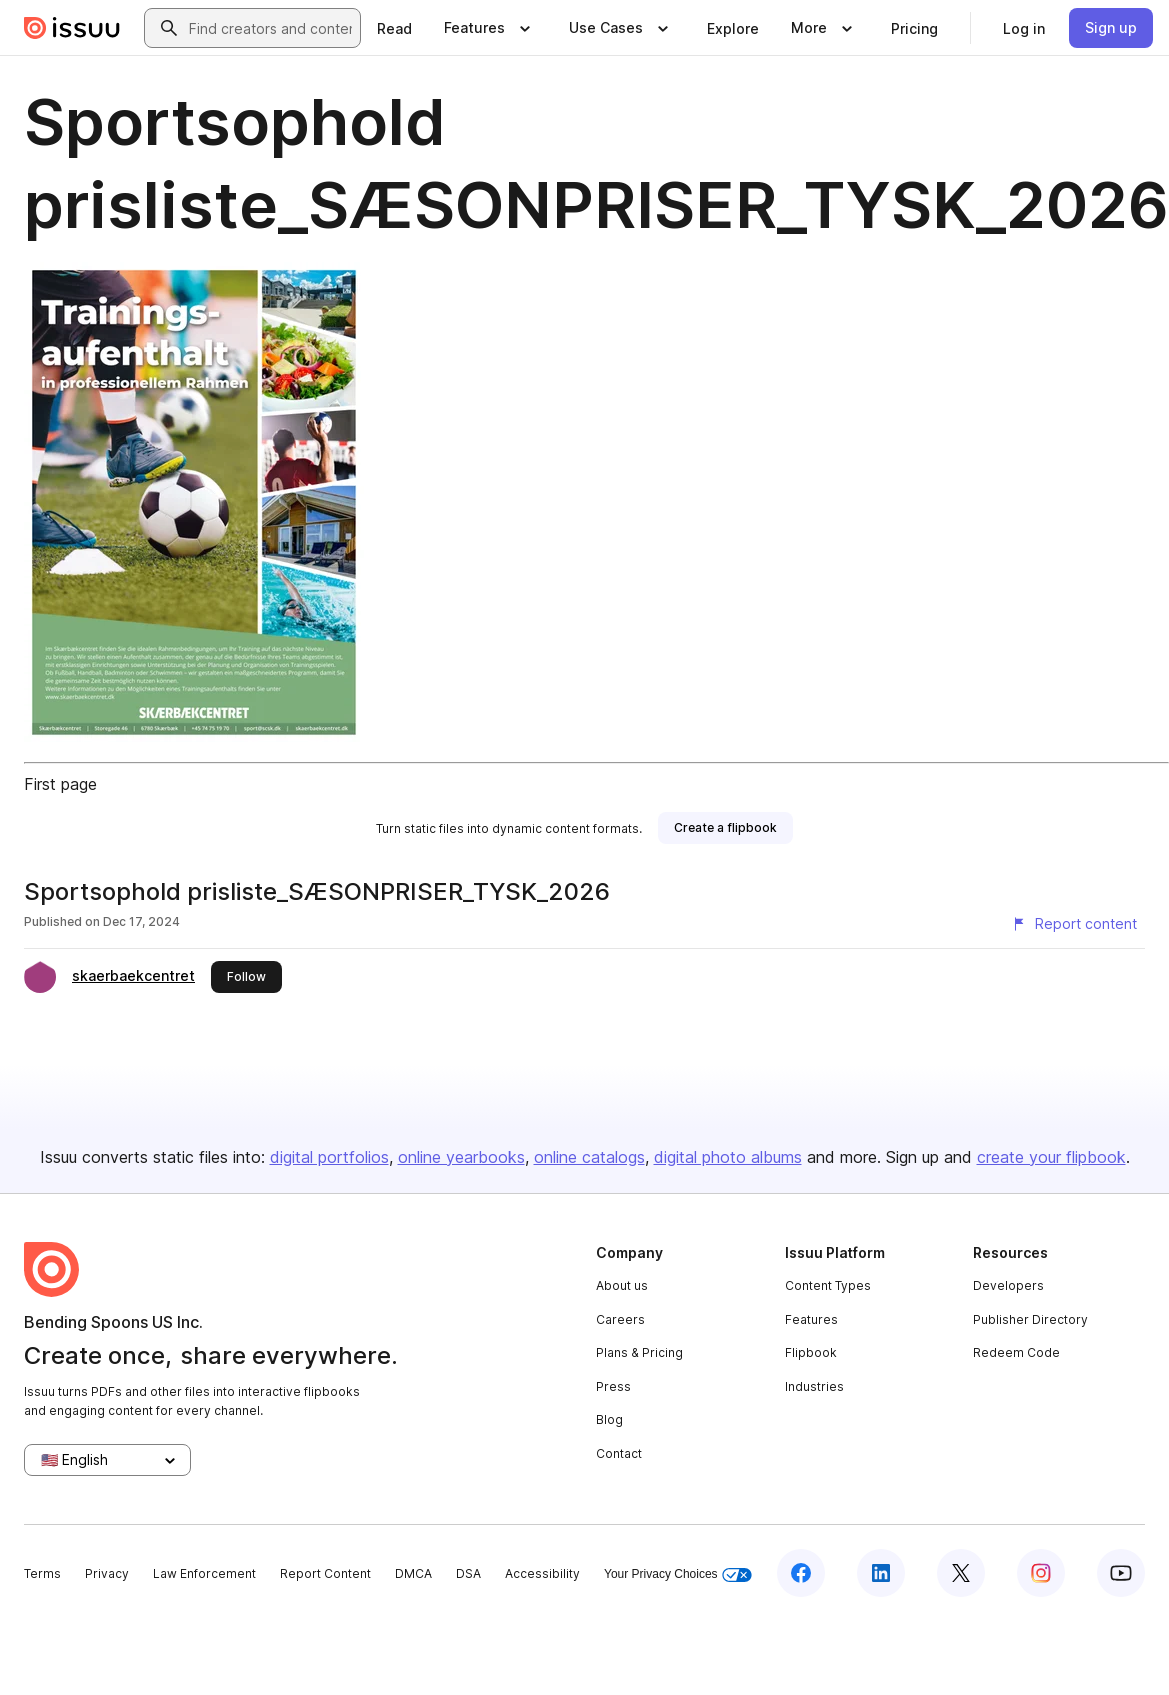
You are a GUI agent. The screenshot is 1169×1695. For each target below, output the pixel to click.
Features (811, 1319)
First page (60, 784)
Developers (1008, 1285)
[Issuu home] (72, 28)
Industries (814, 1386)
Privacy (107, 1573)
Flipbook (811, 1352)
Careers (620, 1319)
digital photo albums (728, 1157)
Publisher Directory (1030, 1319)
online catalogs (589, 1157)
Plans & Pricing (639, 1352)
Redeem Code (1016, 1352)
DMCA (413, 1573)
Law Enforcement (204, 1573)
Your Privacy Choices (678, 1574)
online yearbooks (461, 1157)
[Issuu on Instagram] (1041, 1573)
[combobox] (270, 28)
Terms (42, 1573)
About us (622, 1285)
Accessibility (542, 1573)
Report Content (325, 1573)
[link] (394, 28)
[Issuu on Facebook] (801, 1573)
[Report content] (1074, 924)
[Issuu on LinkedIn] (881, 1573)
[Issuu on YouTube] (1121, 1573)
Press (613, 1386)
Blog (609, 1419)
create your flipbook (1051, 1157)
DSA (468, 1573)
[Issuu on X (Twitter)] (961, 1573)
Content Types (828, 1285)
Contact (619, 1453)
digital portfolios (329, 1157)
